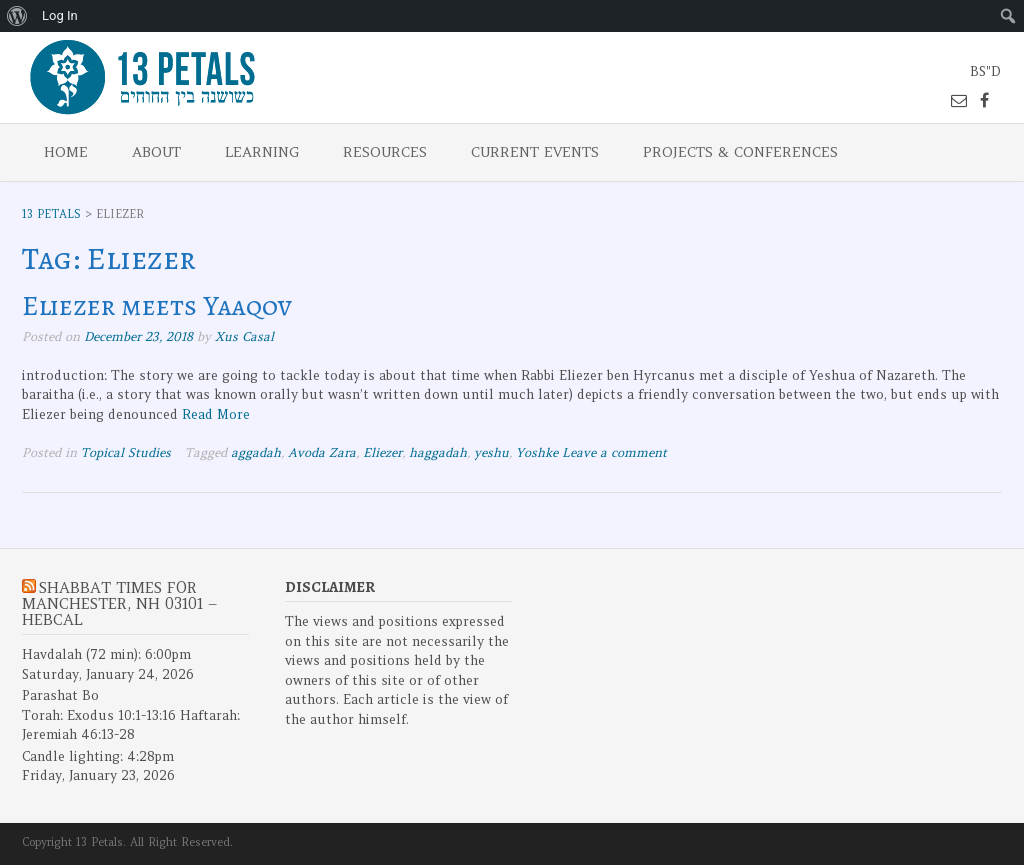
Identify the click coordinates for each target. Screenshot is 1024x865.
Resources (385, 152)
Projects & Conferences (740, 152)
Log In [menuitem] (60, 15)
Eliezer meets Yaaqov (157, 306)
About (156, 152)
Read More (216, 414)
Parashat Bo (60, 695)
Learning (262, 152)
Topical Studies (126, 452)
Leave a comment (614, 452)
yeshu (491, 452)
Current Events (535, 152)
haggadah (438, 452)
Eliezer (382, 452)
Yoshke (537, 452)
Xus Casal (244, 336)
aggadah (256, 452)
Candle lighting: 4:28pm (98, 756)
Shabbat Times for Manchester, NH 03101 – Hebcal (119, 603)
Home (66, 152)
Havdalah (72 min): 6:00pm (106, 654)
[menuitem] (17, 16)
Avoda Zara (322, 452)
